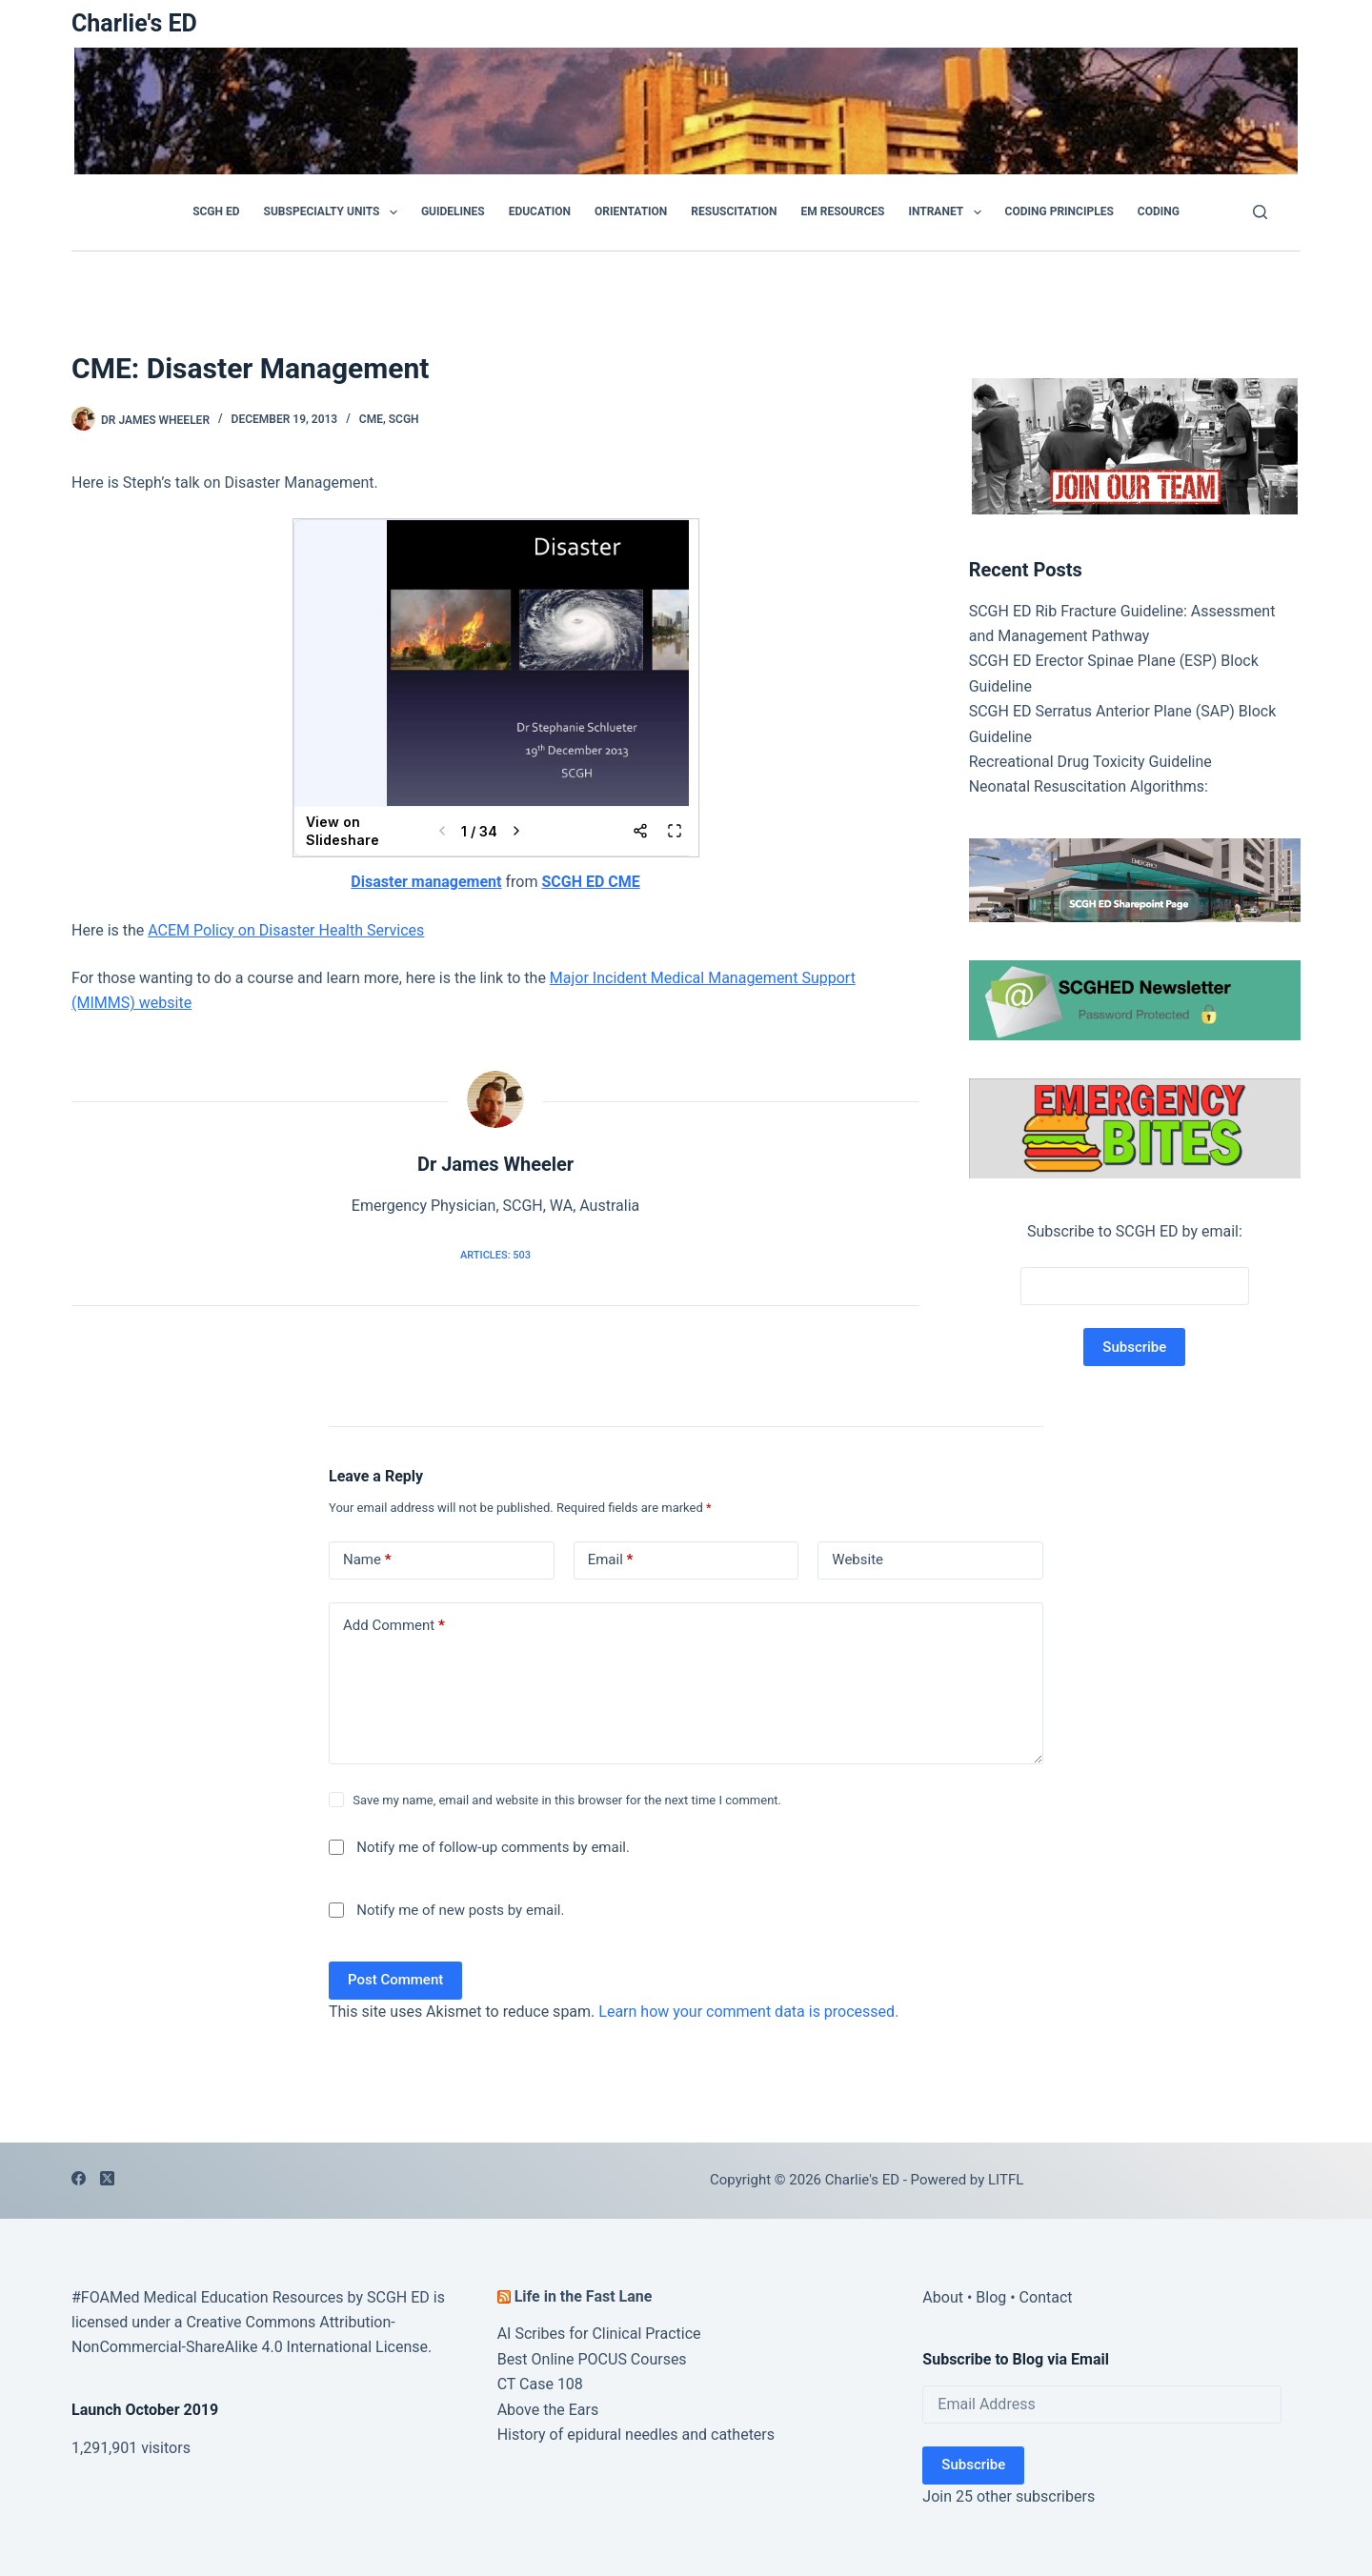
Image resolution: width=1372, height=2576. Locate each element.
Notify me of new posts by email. (460, 1910)
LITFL (1005, 2179)
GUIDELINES (453, 211)
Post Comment (395, 1979)
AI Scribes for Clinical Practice (599, 2333)
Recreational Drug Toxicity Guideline (1090, 762)
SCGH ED (215, 211)
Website (857, 1559)
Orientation (631, 211)
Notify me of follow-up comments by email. (493, 1847)
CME (371, 419)
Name (367, 1560)
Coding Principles (1059, 211)
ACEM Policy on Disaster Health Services (286, 930)
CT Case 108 (540, 2384)
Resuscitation (734, 211)
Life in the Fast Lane (583, 2296)
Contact (1046, 2297)
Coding (1159, 211)
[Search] (1260, 212)
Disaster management (426, 882)
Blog (991, 2297)
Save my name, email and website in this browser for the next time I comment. (567, 1800)
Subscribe (973, 2464)
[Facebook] (78, 2178)
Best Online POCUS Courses (592, 2359)
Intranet (948, 212)
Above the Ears (548, 2410)
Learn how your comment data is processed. (748, 2011)
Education (540, 211)
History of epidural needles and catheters (636, 2434)
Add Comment (394, 1626)
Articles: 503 (495, 1255)
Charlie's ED (134, 23)
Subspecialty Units (334, 212)
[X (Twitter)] (107, 2178)
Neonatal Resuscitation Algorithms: (1088, 786)
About (942, 2297)
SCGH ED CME (590, 882)
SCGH (404, 419)
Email (611, 1560)
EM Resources (843, 211)
